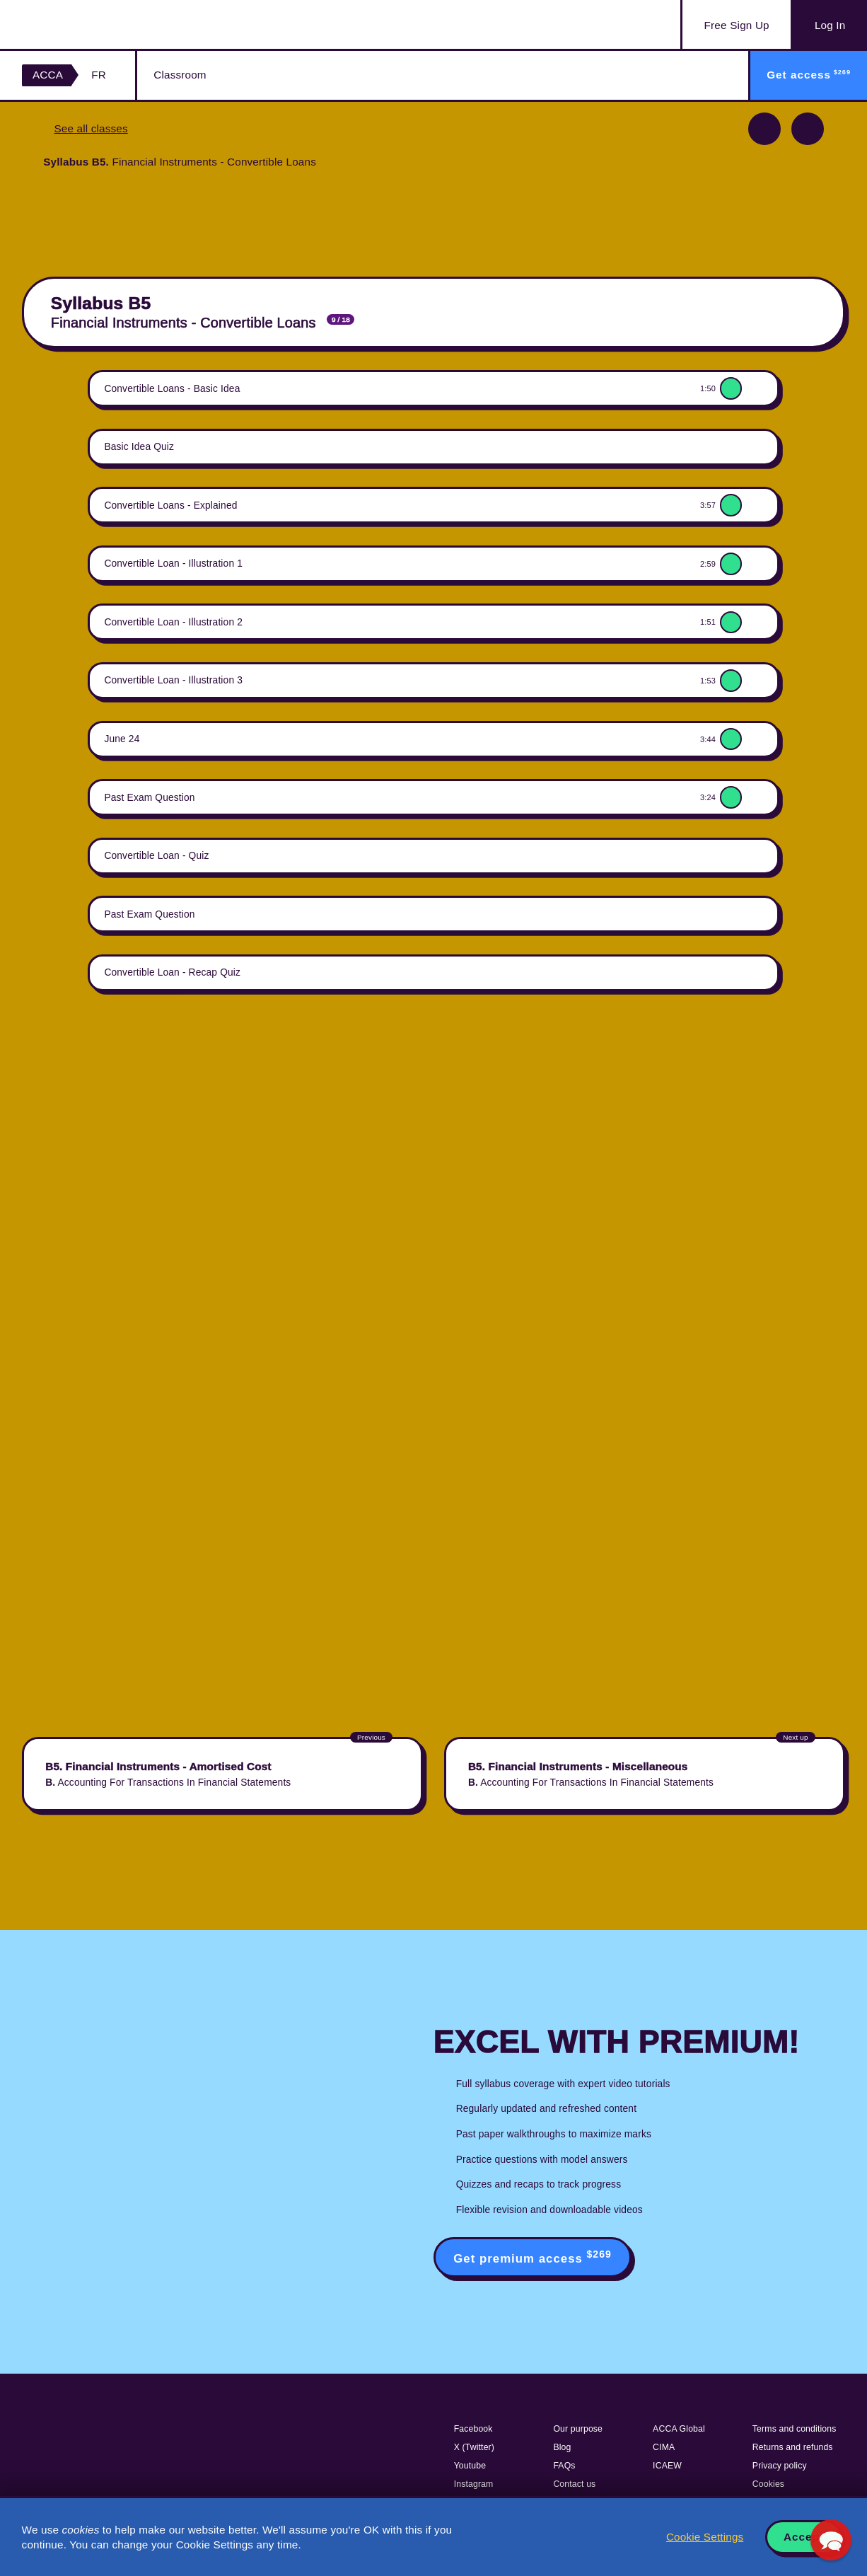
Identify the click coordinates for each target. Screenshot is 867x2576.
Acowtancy (92, 24)
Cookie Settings (704, 2537)
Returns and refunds (792, 2447)
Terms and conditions (794, 2429)
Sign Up (736, 25)
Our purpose (578, 2429)
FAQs (564, 2466)
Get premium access (532, 2256)
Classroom (179, 75)
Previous (764, 128)
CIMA (664, 2447)
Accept (804, 2537)
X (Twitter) (474, 2447)
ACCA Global (679, 2429)
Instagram (474, 2484)
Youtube (470, 2466)
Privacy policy (779, 2466)
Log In (830, 25)
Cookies (768, 2484)
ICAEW (667, 2466)
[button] (830, 2539)
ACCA (48, 75)
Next (807, 128)
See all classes (90, 128)
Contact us (574, 2484)
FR (98, 75)
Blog (562, 2447)
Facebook (473, 2429)
